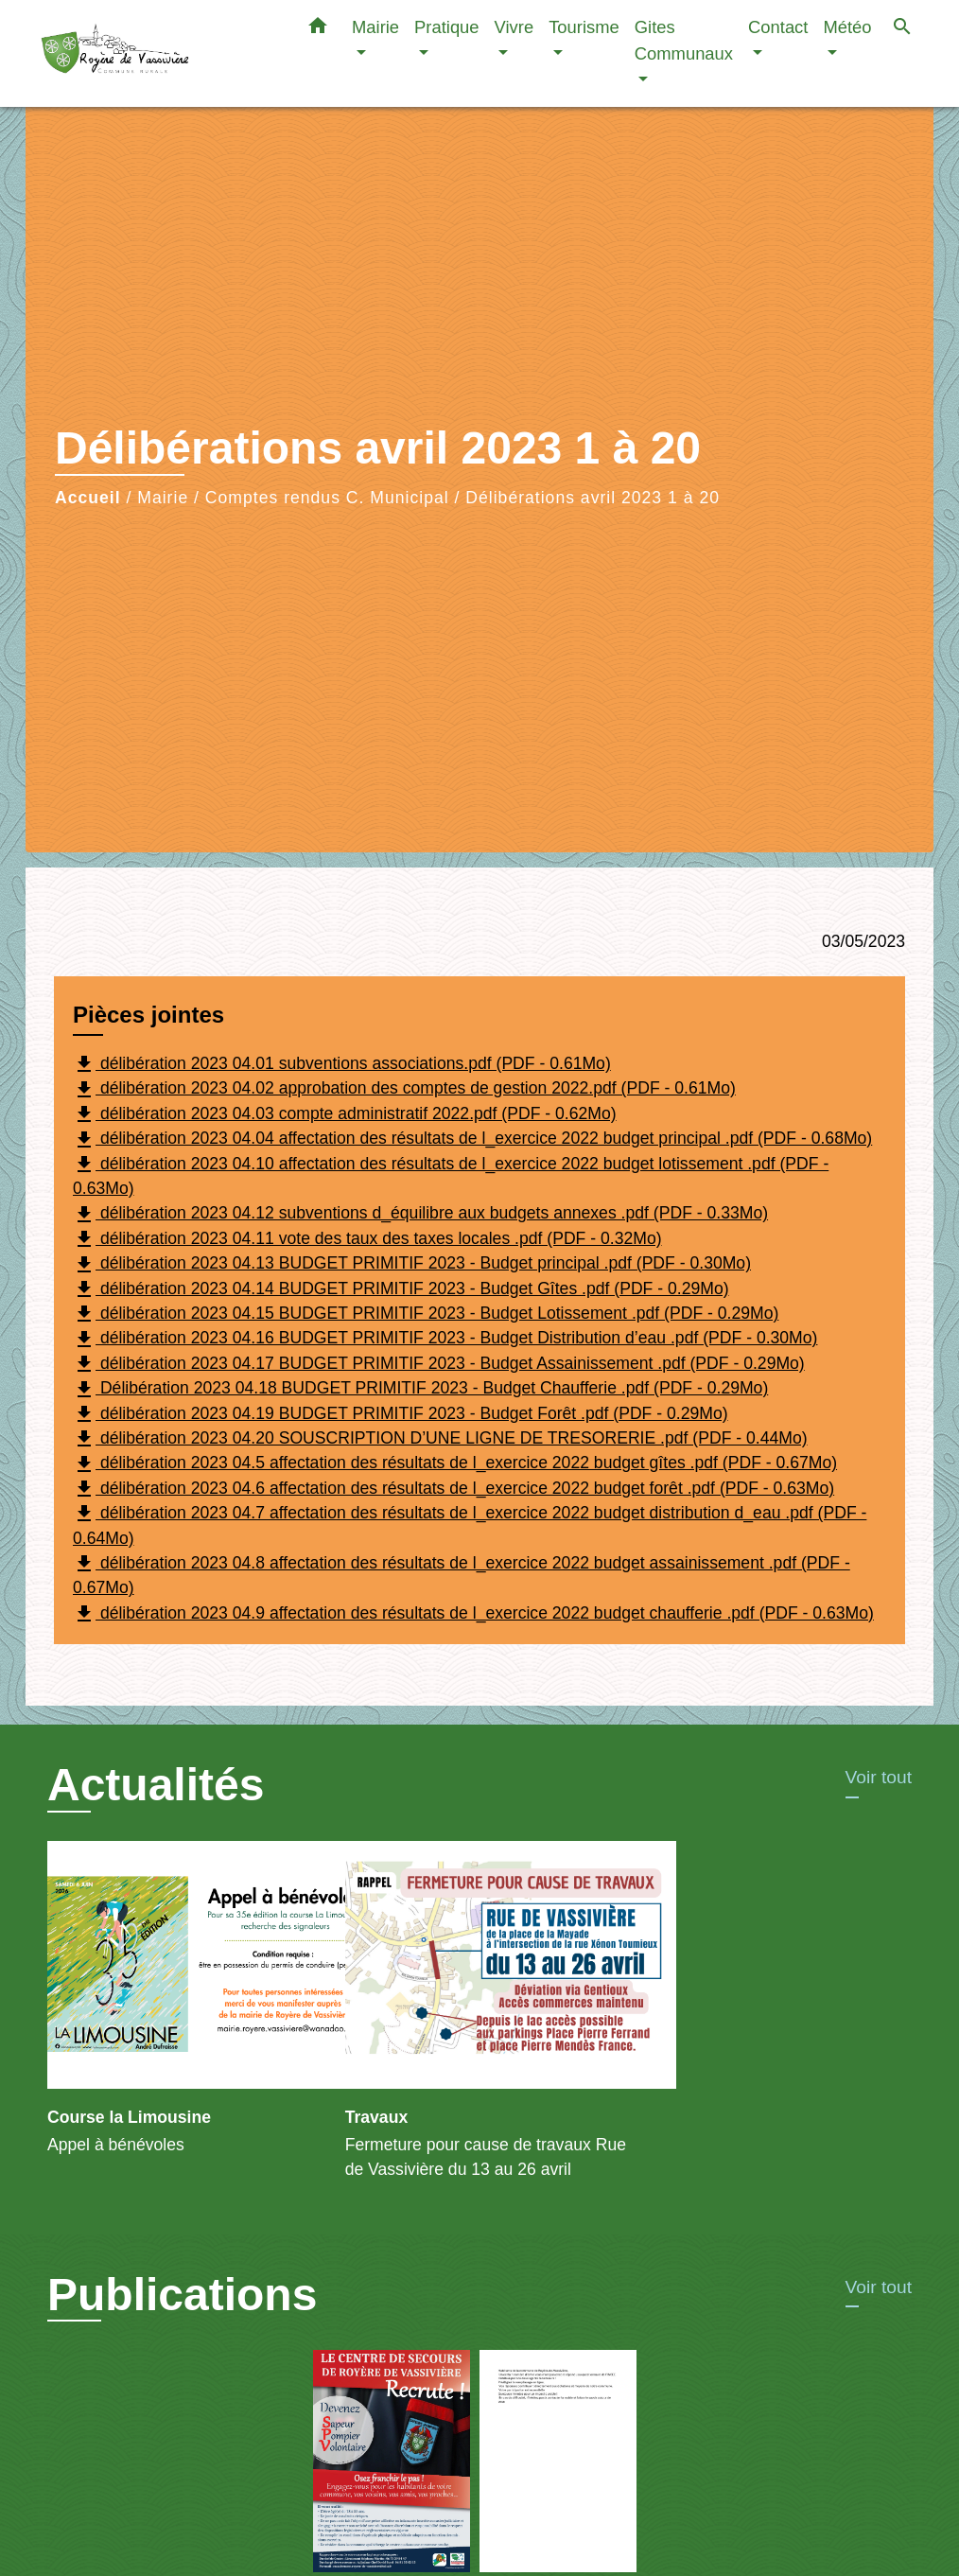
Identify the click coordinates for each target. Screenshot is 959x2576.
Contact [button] (778, 27)
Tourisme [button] (584, 27)
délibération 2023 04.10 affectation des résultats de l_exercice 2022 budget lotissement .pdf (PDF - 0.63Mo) (450, 1175)
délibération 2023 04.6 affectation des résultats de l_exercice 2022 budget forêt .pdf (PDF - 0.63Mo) (453, 1489)
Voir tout (879, 1777)
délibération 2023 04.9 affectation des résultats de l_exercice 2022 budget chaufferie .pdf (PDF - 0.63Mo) (473, 1614)
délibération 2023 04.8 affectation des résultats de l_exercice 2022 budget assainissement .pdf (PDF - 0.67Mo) (461, 1574)
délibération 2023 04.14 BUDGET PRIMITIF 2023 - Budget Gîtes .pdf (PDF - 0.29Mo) (401, 1289)
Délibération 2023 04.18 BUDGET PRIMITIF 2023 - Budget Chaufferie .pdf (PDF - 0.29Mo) (420, 1389)
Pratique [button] (447, 27)
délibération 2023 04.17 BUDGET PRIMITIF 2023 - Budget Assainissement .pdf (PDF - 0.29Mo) (439, 1364)
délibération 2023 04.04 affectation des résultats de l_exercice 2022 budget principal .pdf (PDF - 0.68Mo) (472, 1140)
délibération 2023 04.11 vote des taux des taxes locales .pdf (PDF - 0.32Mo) (367, 1239)
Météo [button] (847, 27)
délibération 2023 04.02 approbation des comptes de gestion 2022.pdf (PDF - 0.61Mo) (404, 1089)
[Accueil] (158, 53)
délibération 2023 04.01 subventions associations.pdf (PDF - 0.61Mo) (342, 1064)
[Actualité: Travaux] (480, 2021)
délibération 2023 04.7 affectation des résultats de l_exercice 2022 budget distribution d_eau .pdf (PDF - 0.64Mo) (469, 1524)
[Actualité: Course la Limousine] (182, 2009)
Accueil (88, 497)
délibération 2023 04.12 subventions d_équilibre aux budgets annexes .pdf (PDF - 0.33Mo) (420, 1214)
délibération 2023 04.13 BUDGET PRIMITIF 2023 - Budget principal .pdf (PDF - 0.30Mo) (412, 1264)
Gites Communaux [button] (684, 40)
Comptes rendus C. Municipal (327, 497)
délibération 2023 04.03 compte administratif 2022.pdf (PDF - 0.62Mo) (345, 1114)
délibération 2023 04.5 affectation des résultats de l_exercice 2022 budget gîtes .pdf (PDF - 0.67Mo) (455, 1464)
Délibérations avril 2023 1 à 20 (592, 497)
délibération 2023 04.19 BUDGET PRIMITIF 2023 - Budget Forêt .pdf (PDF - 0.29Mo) (400, 1414)
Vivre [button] (514, 27)
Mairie (162, 497)
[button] (317, 29)
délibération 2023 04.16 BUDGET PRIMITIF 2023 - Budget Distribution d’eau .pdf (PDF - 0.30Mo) (445, 1339)
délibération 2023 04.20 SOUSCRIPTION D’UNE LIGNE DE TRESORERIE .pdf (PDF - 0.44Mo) (440, 1439)
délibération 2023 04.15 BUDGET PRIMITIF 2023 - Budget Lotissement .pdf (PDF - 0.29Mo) (425, 1314)
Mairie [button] (375, 27)
